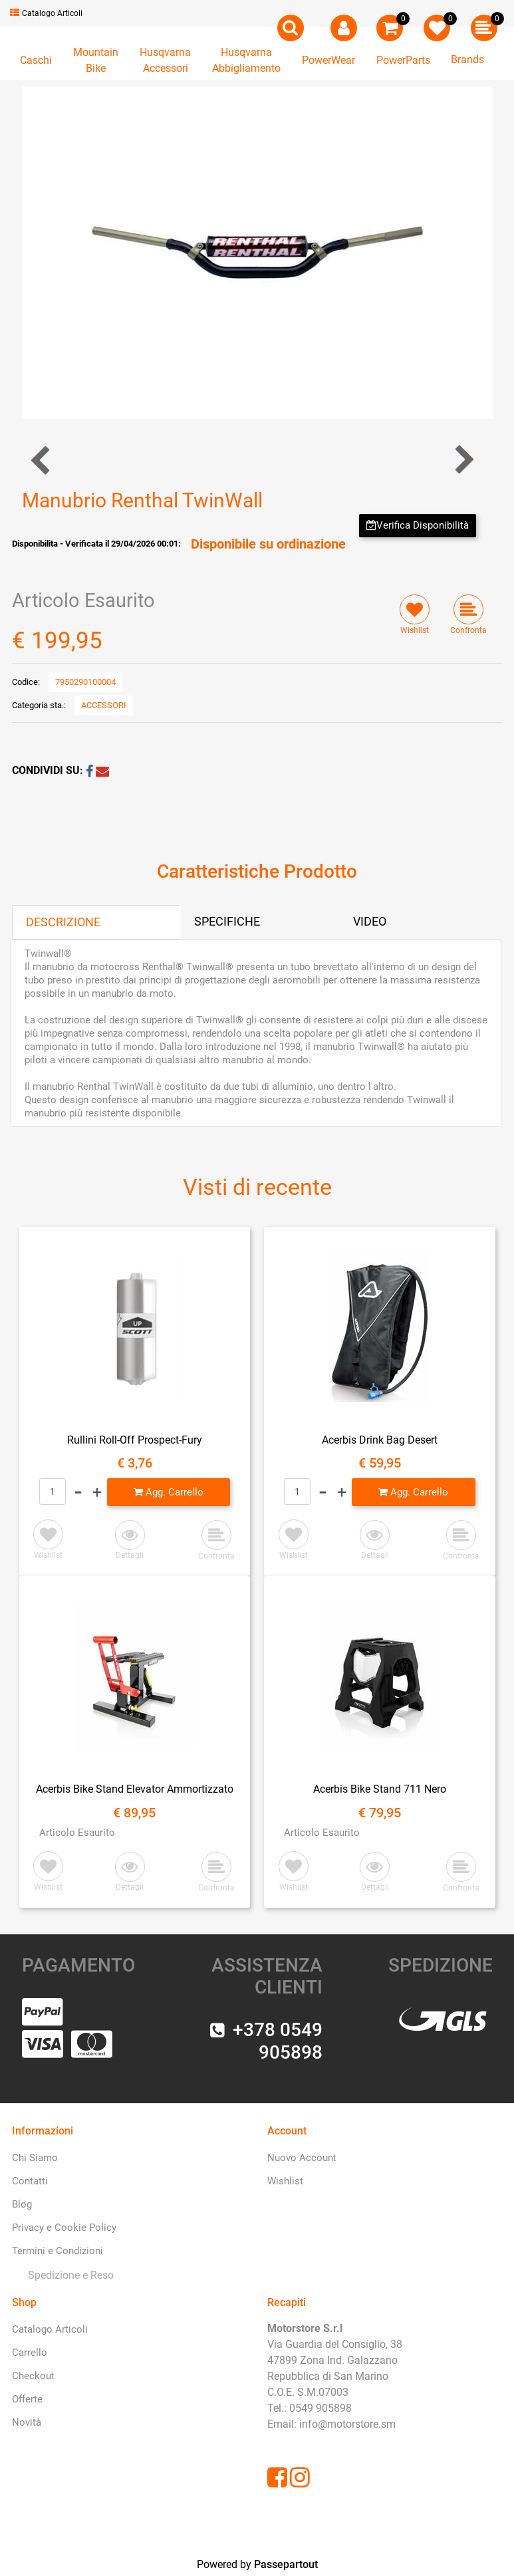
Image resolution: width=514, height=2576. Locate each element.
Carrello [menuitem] (29, 2353)
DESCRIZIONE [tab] (63, 922)
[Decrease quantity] (78, 1492)
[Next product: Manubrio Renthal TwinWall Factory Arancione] (463, 459)
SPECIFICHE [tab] (227, 921)
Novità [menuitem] (26, 2422)
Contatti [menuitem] (30, 2181)
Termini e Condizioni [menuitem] (57, 2251)
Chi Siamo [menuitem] (35, 2158)
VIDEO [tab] (369, 921)
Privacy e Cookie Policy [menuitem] (64, 2228)
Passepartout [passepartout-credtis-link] (286, 2564)
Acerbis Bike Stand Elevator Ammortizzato (134, 1789)
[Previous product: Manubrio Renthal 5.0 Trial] (41, 459)
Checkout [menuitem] (33, 2376)
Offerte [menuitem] (27, 2399)
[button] (257, 251)
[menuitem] (68, 2275)
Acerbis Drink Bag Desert (380, 1440)
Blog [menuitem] (22, 2204)
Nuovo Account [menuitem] (301, 2158)
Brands (467, 59)
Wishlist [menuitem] (285, 2181)
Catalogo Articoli (46, 13)
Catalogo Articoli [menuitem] (50, 2329)
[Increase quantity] (97, 1492)
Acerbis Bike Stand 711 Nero (379, 1789)
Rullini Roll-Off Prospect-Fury (134, 1440)
